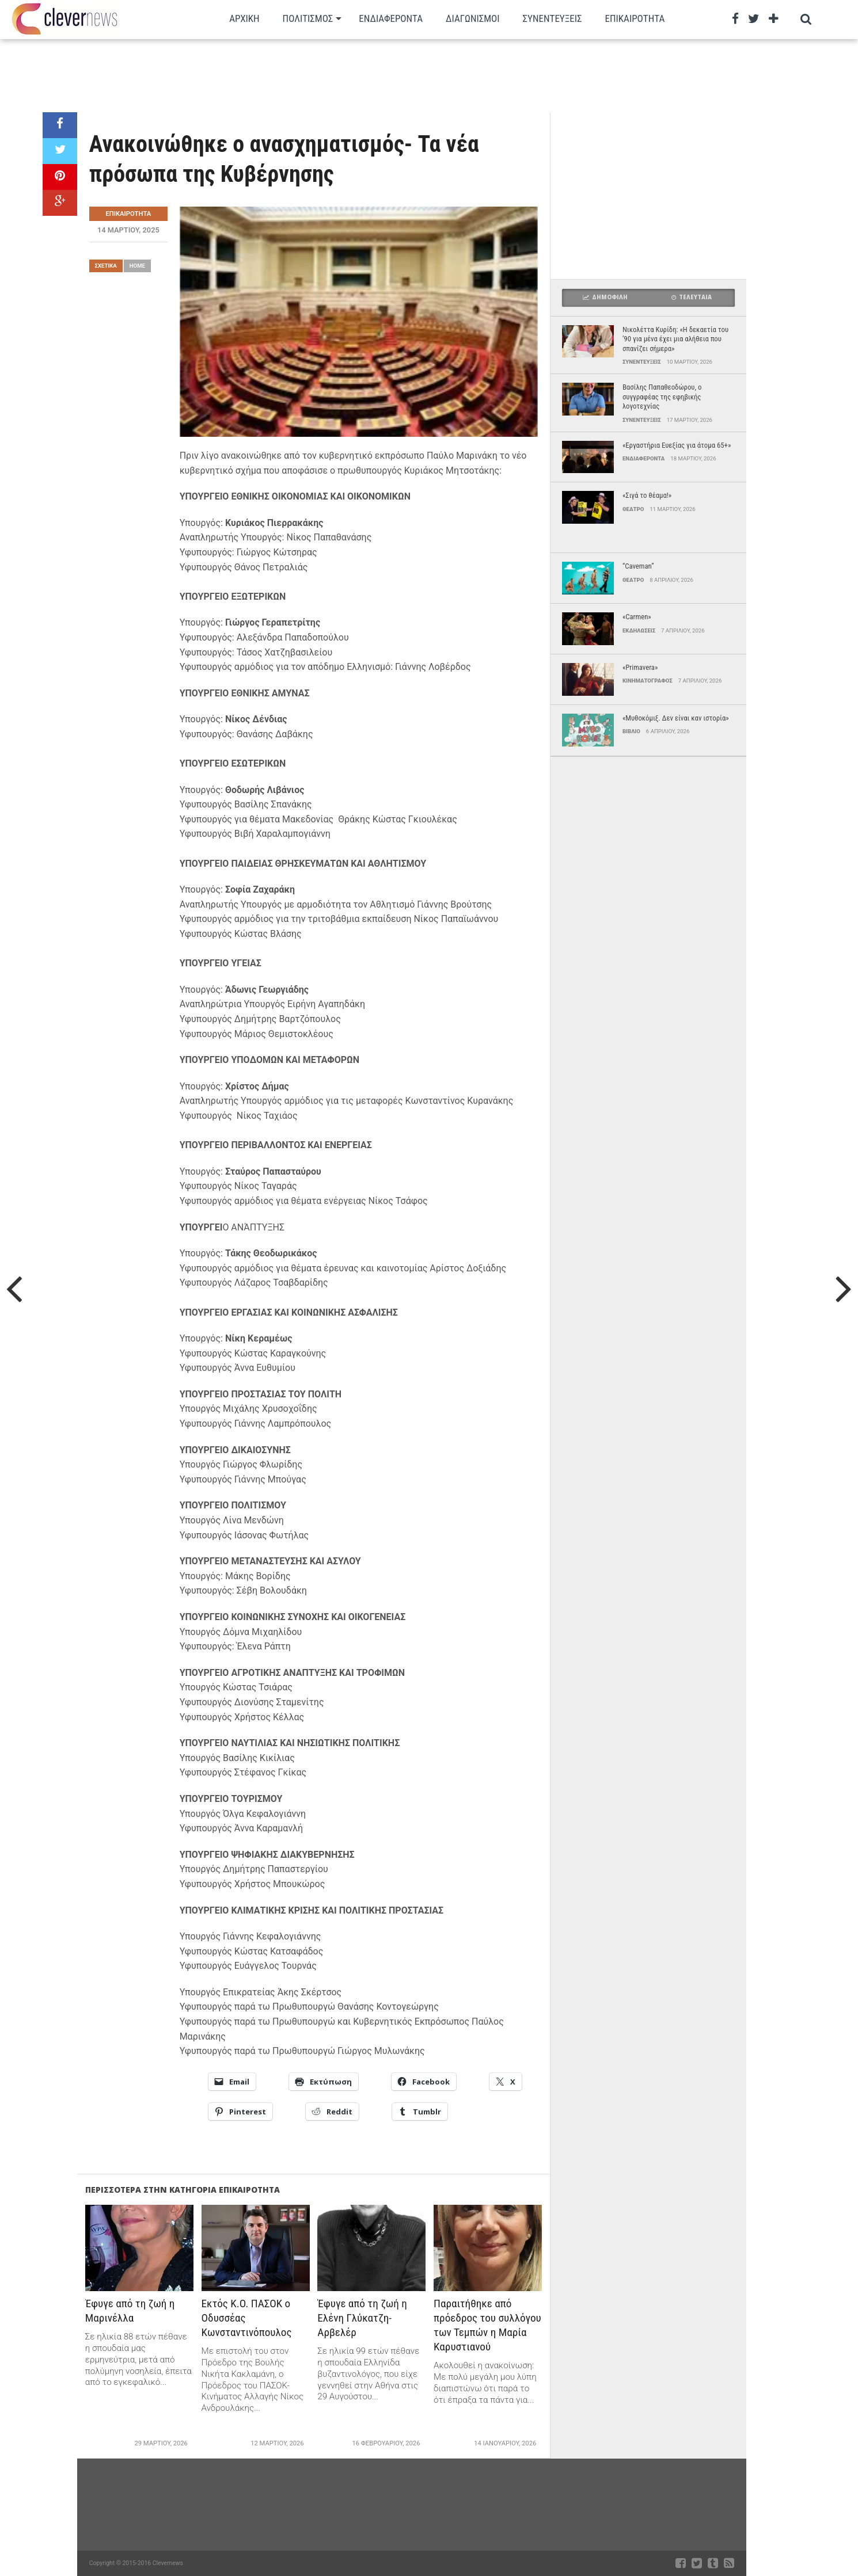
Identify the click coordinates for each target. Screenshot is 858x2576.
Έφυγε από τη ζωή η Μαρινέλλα (130, 2311)
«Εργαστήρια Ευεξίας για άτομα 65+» (676, 445)
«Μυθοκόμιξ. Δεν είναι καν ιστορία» (675, 718)
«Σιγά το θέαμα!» (646, 495)
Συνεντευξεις (552, 18)
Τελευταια (691, 297)
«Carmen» (636, 616)
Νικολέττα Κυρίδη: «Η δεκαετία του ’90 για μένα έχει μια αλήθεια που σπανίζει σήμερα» (675, 339)
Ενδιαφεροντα (391, 18)
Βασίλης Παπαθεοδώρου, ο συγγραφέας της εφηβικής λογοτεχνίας (662, 396)
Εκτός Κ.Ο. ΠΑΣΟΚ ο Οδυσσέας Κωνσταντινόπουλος (247, 2318)
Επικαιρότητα (635, 18)
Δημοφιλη (605, 297)
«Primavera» (640, 667)
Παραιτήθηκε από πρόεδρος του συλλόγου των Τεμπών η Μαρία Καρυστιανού (487, 2325)
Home (137, 265)
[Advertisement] (394, 75)
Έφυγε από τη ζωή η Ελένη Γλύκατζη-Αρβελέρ (362, 2318)
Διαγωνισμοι (472, 18)
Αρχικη (244, 18)
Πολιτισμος (308, 18)
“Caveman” (638, 566)
